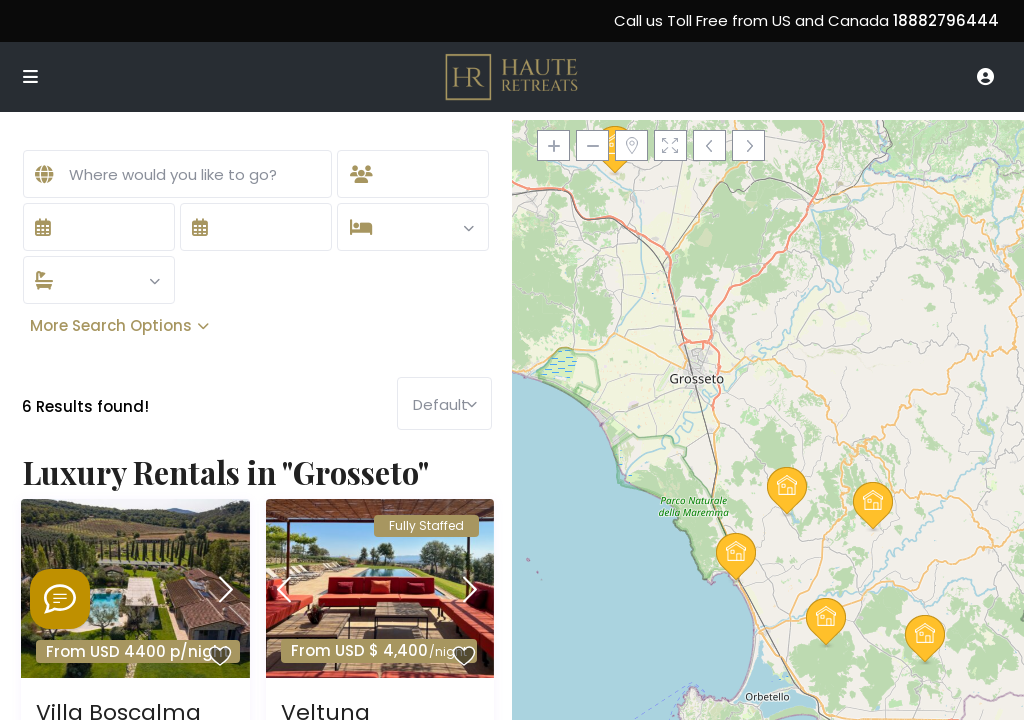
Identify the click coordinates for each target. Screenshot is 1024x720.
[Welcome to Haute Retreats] (60, 599)
